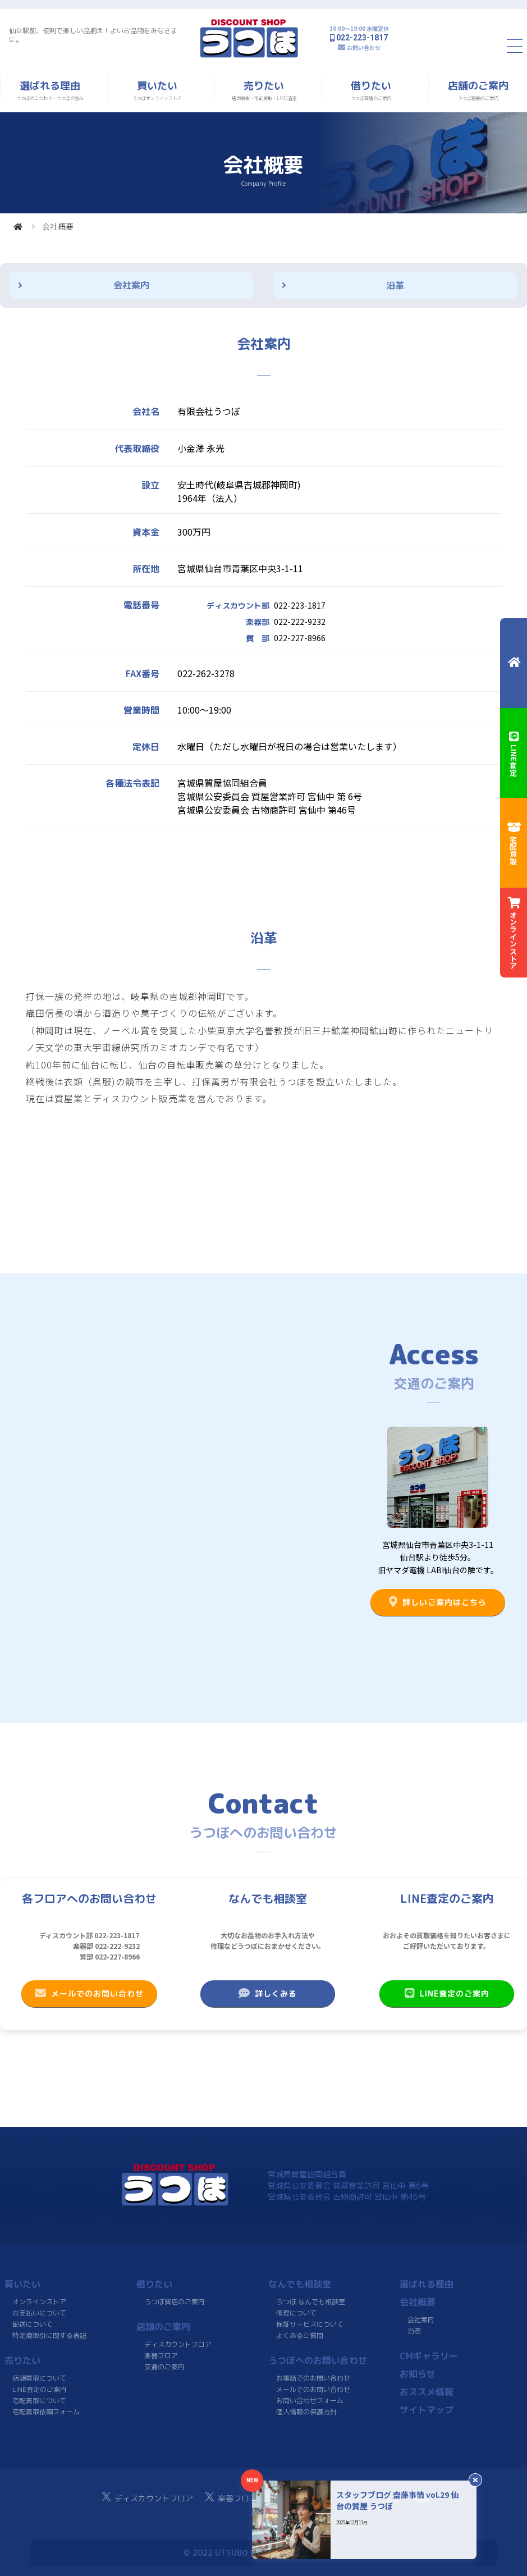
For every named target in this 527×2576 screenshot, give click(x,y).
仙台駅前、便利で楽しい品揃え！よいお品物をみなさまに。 (93, 35)
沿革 (395, 285)
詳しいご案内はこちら (438, 1601)
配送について (32, 2324)
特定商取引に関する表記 (49, 2335)
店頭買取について (39, 2378)
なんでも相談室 (299, 2284)
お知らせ (418, 2374)
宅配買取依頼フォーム (46, 2412)
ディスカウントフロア (178, 2344)
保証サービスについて (309, 2324)
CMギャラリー (429, 2356)
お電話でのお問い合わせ (313, 2378)
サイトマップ (426, 2410)
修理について (296, 2313)
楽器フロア (161, 2355)
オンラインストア (39, 2301)
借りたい (154, 2284)
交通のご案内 (164, 2367)
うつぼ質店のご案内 (174, 2301)
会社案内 (131, 285)
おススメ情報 (426, 2392)
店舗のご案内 (163, 2327)
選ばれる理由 (426, 2284)
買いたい (22, 2284)
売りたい (22, 2360)
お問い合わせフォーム (309, 2400)
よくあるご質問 (299, 2335)
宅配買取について (39, 2400)
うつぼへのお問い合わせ (317, 2360)
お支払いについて (39, 2313)
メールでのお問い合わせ (89, 1993)
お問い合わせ (364, 47)
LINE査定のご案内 (446, 1993)
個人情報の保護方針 (306, 2412)
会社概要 (418, 2302)
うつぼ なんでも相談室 (310, 2301)
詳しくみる (268, 1993)
